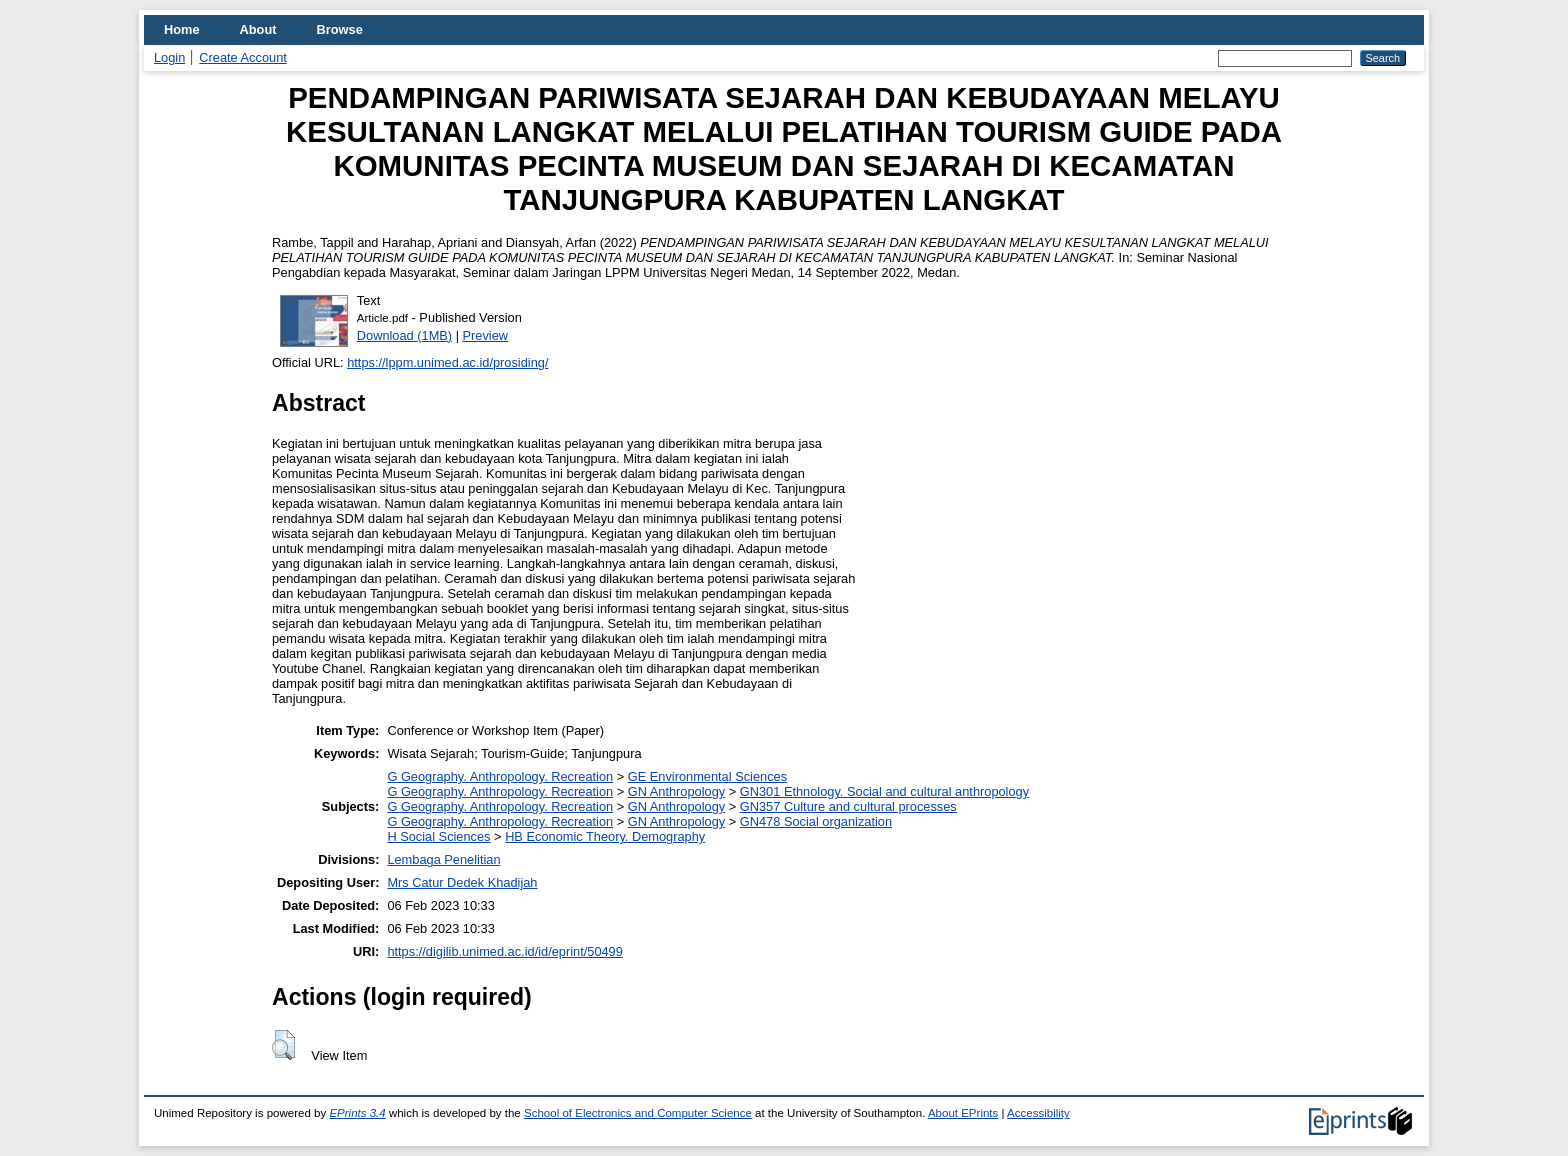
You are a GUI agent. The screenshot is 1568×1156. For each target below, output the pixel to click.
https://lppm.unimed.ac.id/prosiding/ (447, 362)
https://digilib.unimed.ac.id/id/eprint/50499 (504, 951)
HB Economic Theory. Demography (605, 836)
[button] (283, 1045)
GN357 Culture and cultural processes (848, 806)
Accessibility (1038, 1113)
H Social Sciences (438, 836)
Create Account (243, 57)
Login (169, 57)
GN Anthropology (676, 791)
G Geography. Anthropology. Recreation (500, 776)
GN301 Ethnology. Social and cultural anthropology (884, 791)
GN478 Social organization (816, 821)
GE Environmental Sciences (707, 776)
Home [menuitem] (182, 29)
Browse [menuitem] (340, 29)
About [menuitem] (258, 29)
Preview (486, 335)
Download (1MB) (404, 335)
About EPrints (963, 1113)
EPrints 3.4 (357, 1113)
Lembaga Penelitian (443, 859)
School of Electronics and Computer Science (638, 1113)
